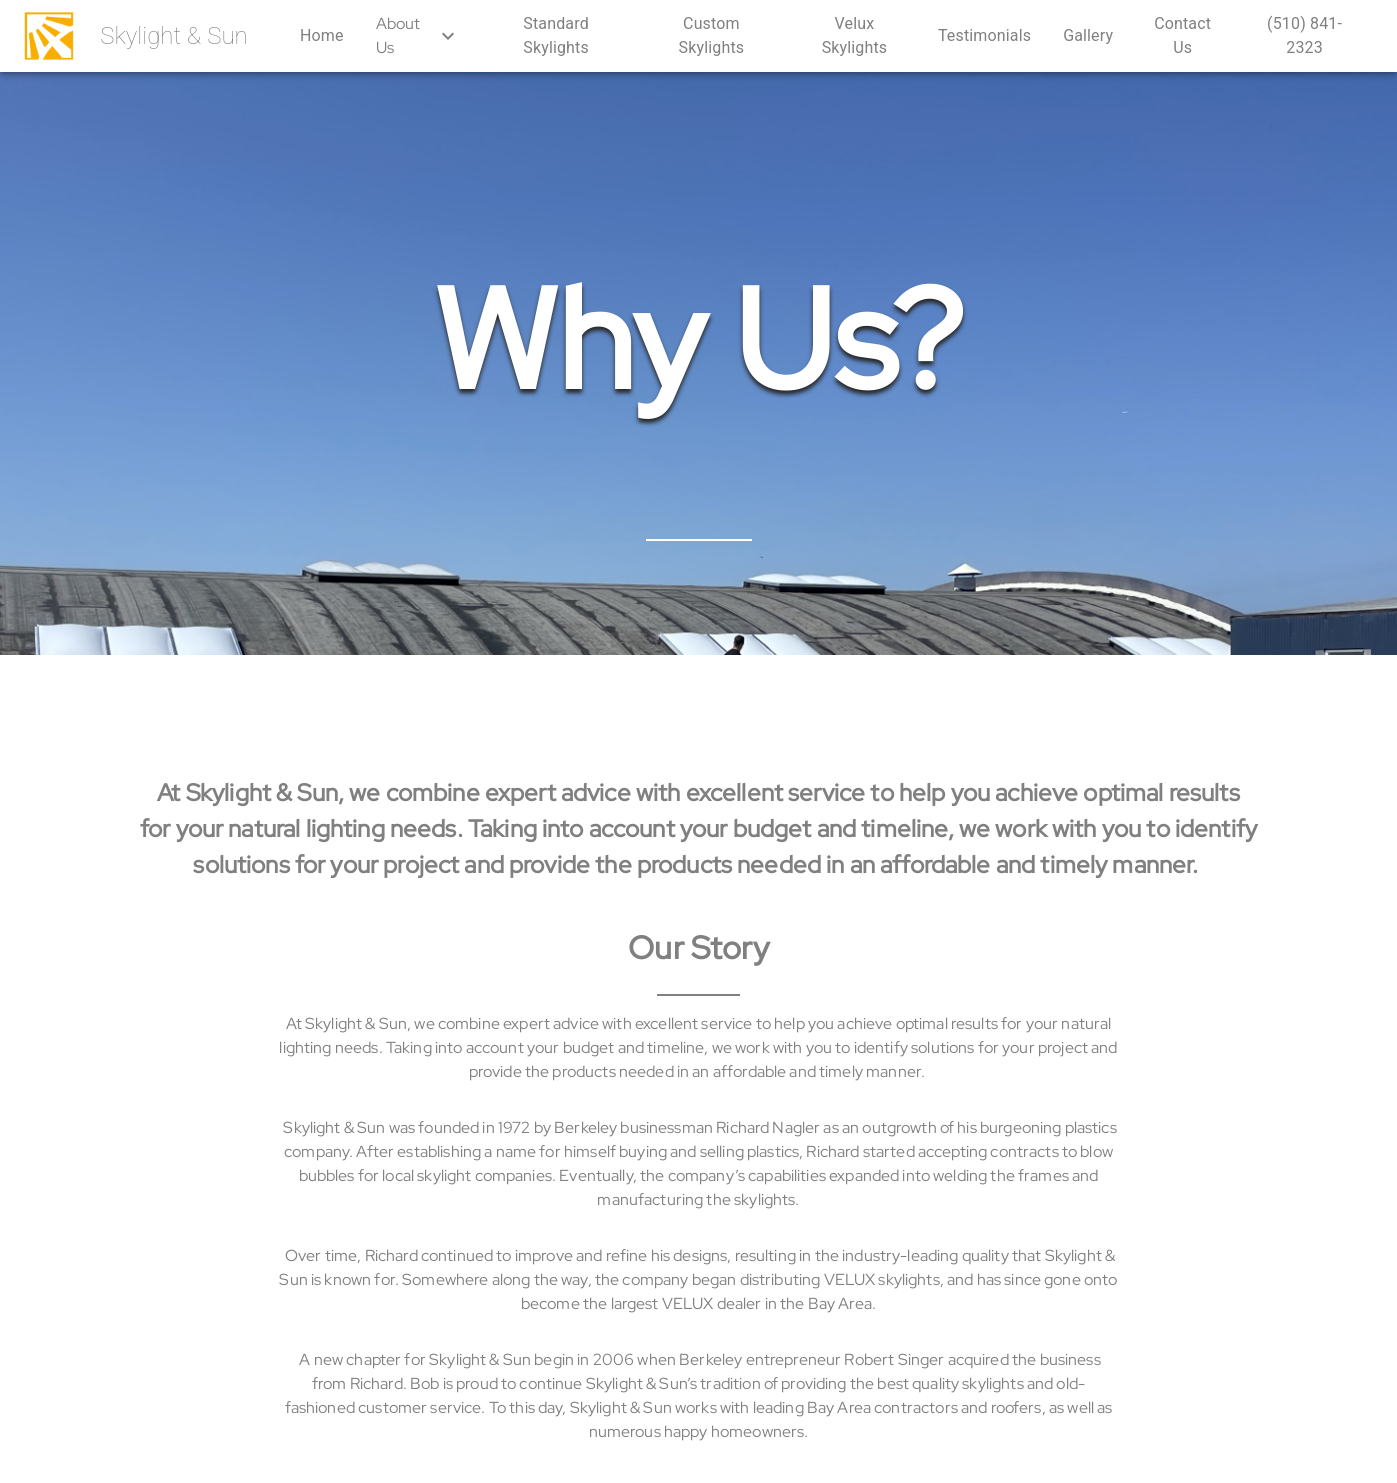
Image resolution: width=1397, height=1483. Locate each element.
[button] (322, 36)
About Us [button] (418, 36)
